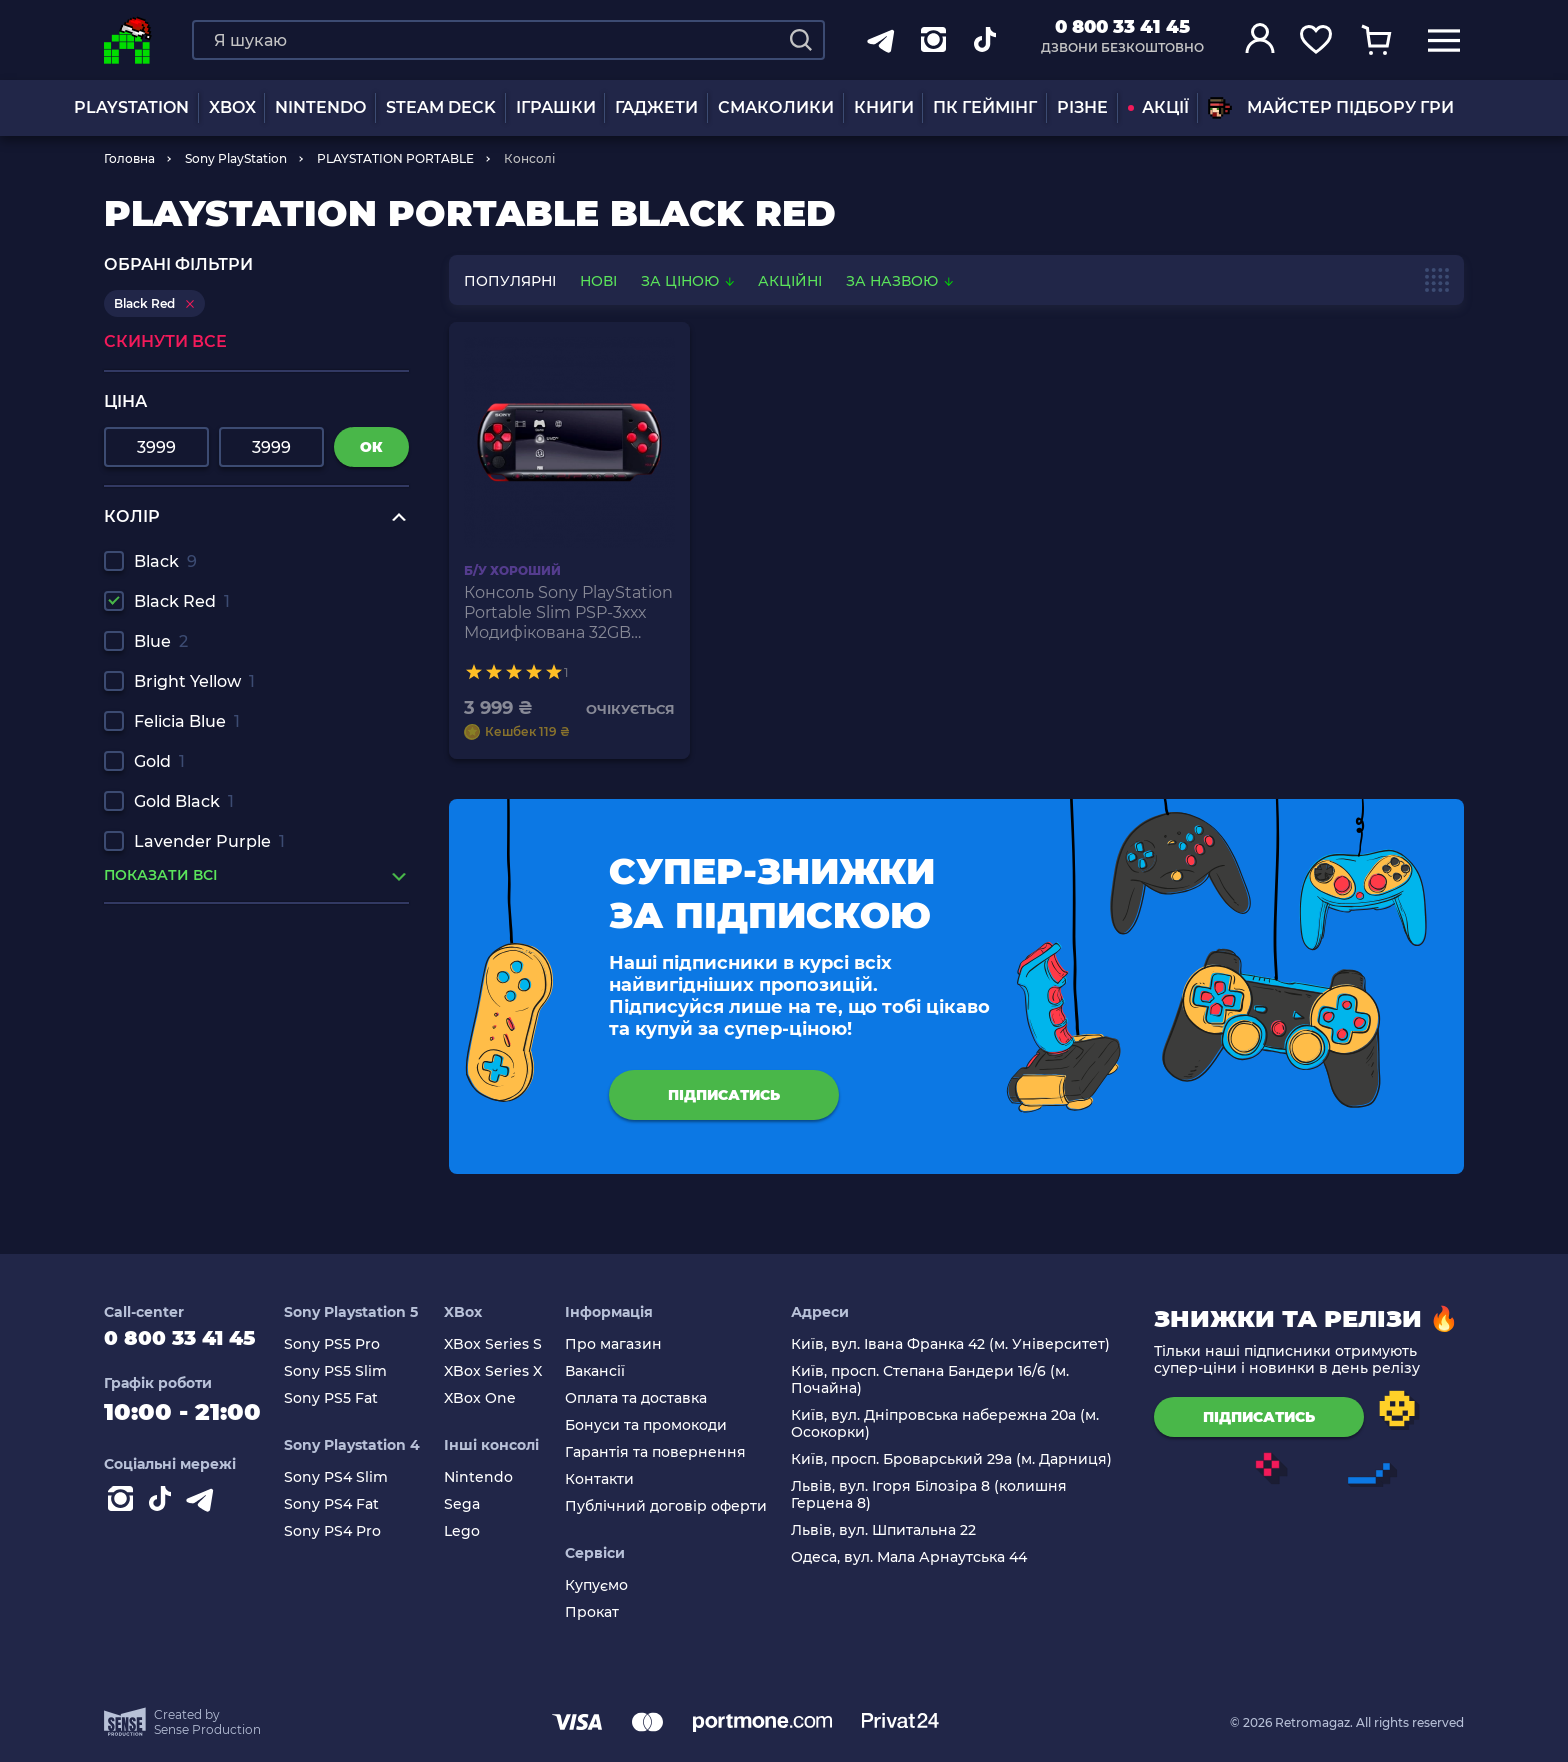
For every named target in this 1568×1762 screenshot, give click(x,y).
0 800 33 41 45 (1122, 27)
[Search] (801, 40)
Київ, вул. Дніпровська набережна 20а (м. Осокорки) (950, 1424)
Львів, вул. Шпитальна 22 (888, 1530)
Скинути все (165, 341)
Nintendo (493, 1477)
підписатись (724, 1095)
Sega (477, 1504)
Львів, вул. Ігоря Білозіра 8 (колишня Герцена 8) (934, 1495)
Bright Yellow (194, 681)
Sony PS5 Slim (356, 1371)
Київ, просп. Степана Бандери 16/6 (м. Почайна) (935, 1380)
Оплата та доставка (647, 1398)
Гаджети (656, 107)
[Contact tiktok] (164, 1513)
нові (598, 281)
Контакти (610, 1479)
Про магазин (624, 1344)
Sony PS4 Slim (357, 1477)
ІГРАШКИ (556, 107)
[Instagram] (124, 1513)
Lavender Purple (209, 841)
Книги (884, 107)
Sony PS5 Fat (352, 1398)
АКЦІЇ (1158, 107)
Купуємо (607, 1585)
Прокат (603, 1612)
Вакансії (606, 1371)
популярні (510, 281)
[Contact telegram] (204, 1513)
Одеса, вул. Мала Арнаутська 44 (914, 1557)
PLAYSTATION (131, 107)
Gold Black (184, 801)
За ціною (689, 281)
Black (165, 561)
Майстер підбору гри (1331, 108)
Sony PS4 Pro (353, 1531)
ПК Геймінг (985, 107)
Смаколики (776, 107)
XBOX (232, 107)
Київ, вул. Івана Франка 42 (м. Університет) (955, 1344)
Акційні (790, 281)
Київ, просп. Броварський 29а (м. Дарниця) (956, 1459)
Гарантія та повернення (666, 1452)
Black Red (182, 601)
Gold (159, 761)
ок (371, 447)
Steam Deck (441, 107)
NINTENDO (320, 107)
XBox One (495, 1398)
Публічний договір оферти (677, 1506)
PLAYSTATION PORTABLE (395, 158)
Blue (161, 641)
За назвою (899, 281)
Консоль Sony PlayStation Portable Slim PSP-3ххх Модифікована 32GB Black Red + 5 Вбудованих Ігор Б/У (568, 613)
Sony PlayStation (236, 158)
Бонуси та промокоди (657, 1425)
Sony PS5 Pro (353, 1344)
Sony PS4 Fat (352, 1504)
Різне (1082, 107)
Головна (129, 158)
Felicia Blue (187, 721)
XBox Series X (508, 1371)
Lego (477, 1531)
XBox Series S (508, 1344)
